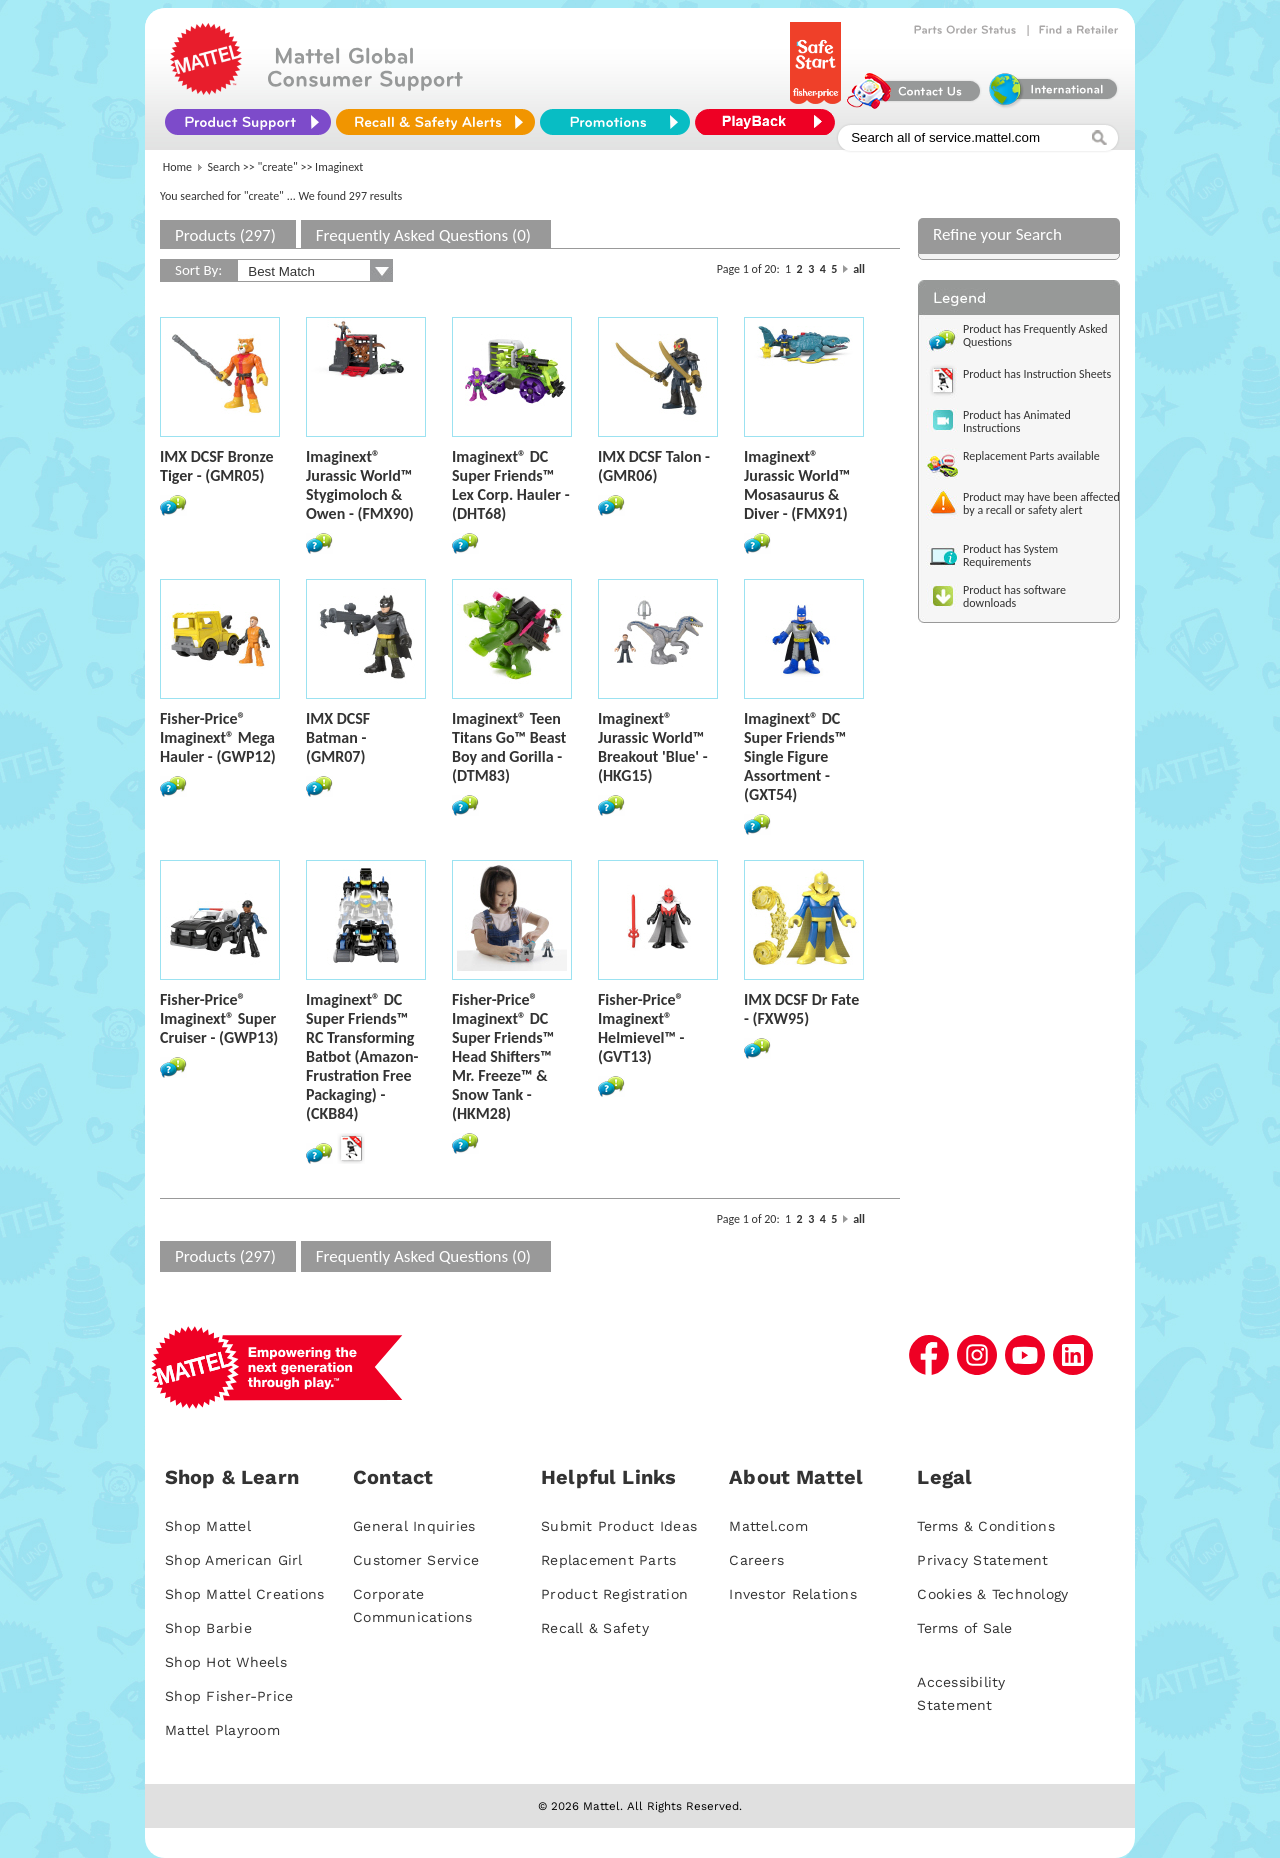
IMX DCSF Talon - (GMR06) (654, 466)
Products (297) (225, 235)
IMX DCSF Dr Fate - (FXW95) (801, 1009)
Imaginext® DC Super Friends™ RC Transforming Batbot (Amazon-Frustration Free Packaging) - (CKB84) (362, 1056)
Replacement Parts (608, 1560)
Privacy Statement (982, 1560)
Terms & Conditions (986, 1526)
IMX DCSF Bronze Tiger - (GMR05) (217, 466)
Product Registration (614, 1594)
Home (177, 167)
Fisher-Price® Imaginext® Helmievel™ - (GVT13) (641, 1028)
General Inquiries (414, 1526)
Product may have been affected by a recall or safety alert (1041, 503)
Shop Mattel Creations (244, 1594)
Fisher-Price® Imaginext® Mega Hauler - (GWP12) (218, 737)
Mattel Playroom (222, 1730)
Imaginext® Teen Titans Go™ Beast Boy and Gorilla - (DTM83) (509, 747)
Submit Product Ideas (619, 1526)
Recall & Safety (595, 1628)
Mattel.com (768, 1526)
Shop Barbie (208, 1628)
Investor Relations (793, 1594)
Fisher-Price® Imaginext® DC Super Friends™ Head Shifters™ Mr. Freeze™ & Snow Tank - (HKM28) (503, 1056)
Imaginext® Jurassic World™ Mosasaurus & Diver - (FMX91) (797, 485)
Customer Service (416, 1560)
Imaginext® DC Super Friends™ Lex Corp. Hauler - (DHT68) (511, 485)
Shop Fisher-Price (229, 1696)
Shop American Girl (234, 1560)
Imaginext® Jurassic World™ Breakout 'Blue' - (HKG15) (653, 747)
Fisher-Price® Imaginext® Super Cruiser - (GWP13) (219, 1018)
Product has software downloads (1014, 596)
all (859, 269)
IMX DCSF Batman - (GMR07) (338, 737)
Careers (756, 1560)
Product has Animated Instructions (1017, 421)
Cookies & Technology (992, 1594)
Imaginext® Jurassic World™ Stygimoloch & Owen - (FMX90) (360, 485)
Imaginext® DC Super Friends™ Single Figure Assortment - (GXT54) (795, 756)
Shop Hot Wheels (226, 1662)
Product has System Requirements (1010, 555)
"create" (278, 167)
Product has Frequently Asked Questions (1035, 335)
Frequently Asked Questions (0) (423, 235)
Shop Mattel (208, 1526)
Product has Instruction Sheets (1037, 374)
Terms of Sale (964, 1628)
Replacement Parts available (1031, 456)
